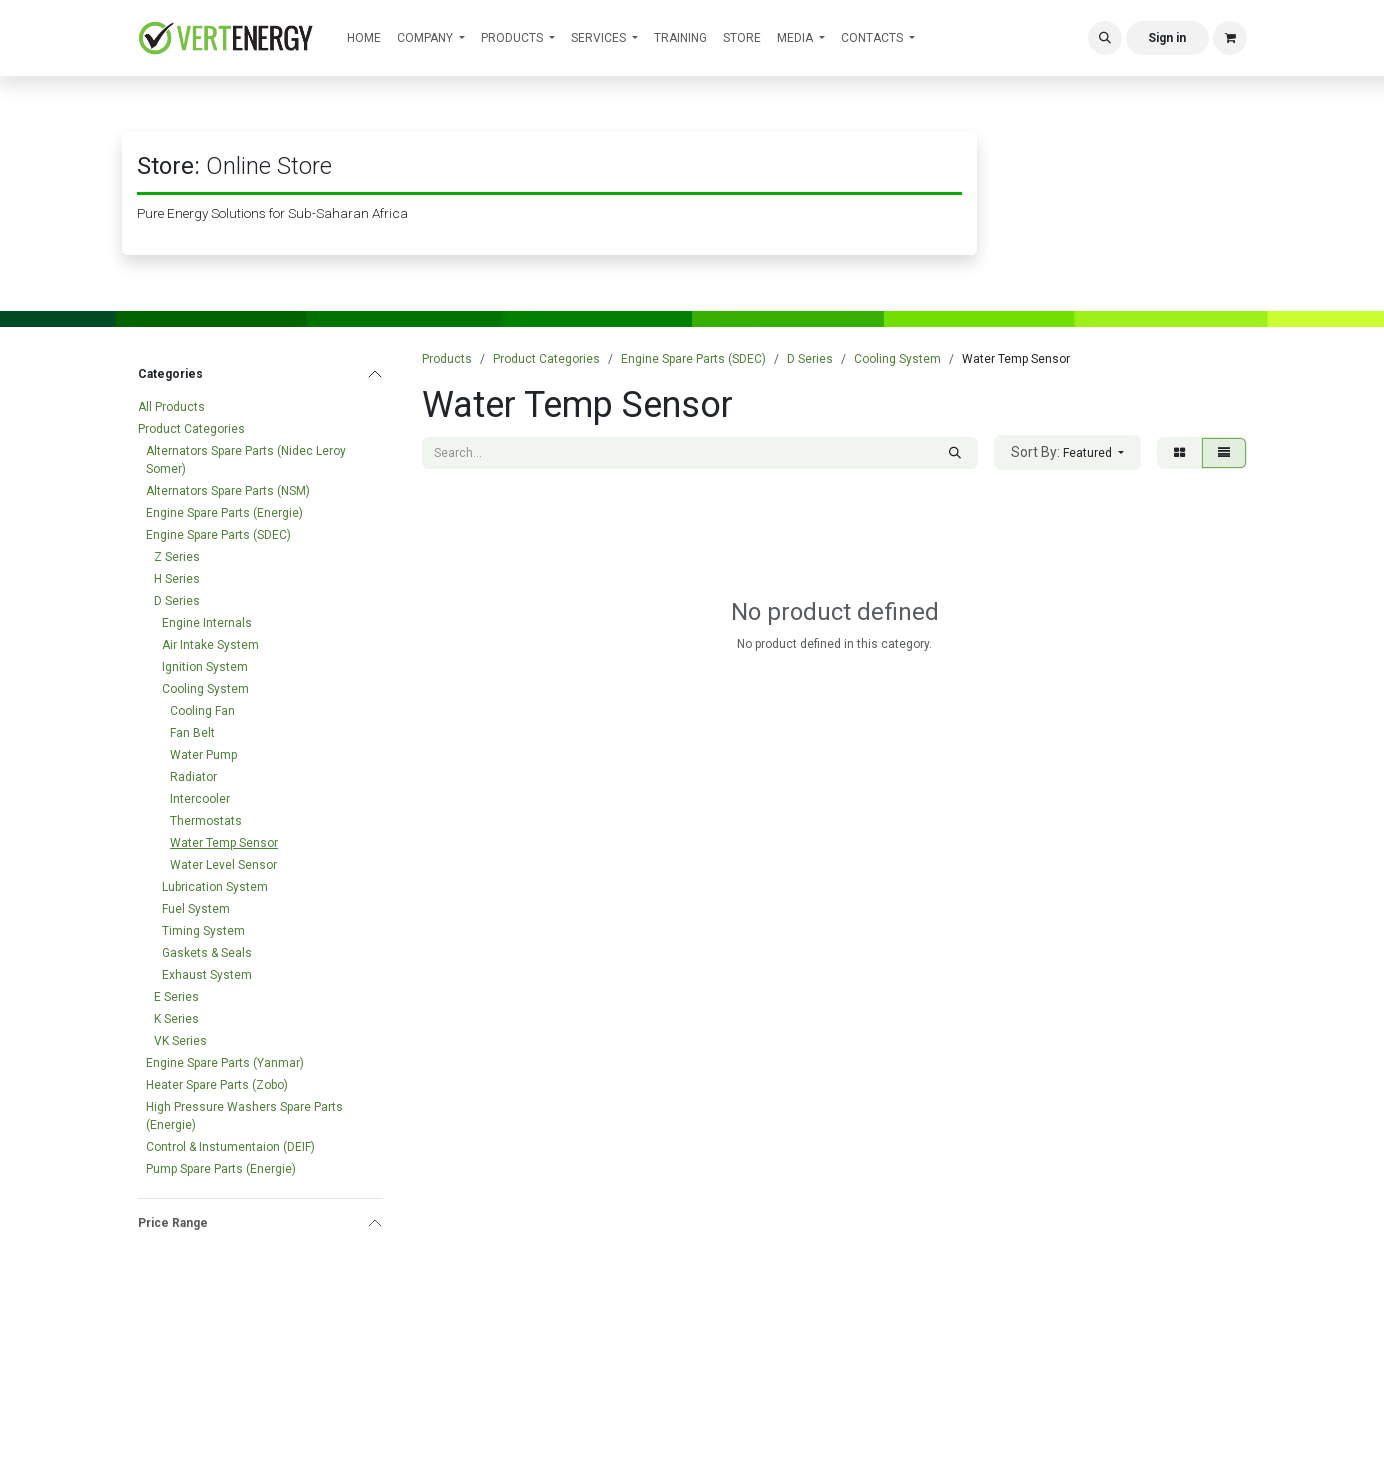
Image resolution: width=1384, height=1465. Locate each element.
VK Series (180, 1041)
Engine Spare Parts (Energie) (224, 513)
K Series (176, 1019)
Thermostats (206, 821)
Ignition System (205, 667)
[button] (1105, 38)
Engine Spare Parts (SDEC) (218, 535)
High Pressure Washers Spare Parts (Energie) (244, 1116)
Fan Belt (192, 733)
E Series (176, 997)
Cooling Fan (202, 711)
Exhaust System (207, 975)
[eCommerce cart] (1230, 38)
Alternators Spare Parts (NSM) (228, 491)
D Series (177, 601)
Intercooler (200, 799)
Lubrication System (215, 887)
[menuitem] (364, 38)
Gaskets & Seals (207, 953)
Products (447, 359)
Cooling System (205, 689)
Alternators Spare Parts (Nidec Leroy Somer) (246, 460)
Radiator (193, 777)
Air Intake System (210, 645)
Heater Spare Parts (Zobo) (217, 1085)
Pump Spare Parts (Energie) (221, 1169)
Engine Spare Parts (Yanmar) (225, 1063)
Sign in (1167, 38)
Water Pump (203, 755)
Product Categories (191, 429)
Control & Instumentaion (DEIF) (230, 1147)
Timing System (203, 931)
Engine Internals (207, 623)
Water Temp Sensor (224, 843)
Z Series (177, 557)
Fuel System (196, 909)
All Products (171, 407)
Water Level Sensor (223, 865)
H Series (177, 579)
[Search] (955, 453)
